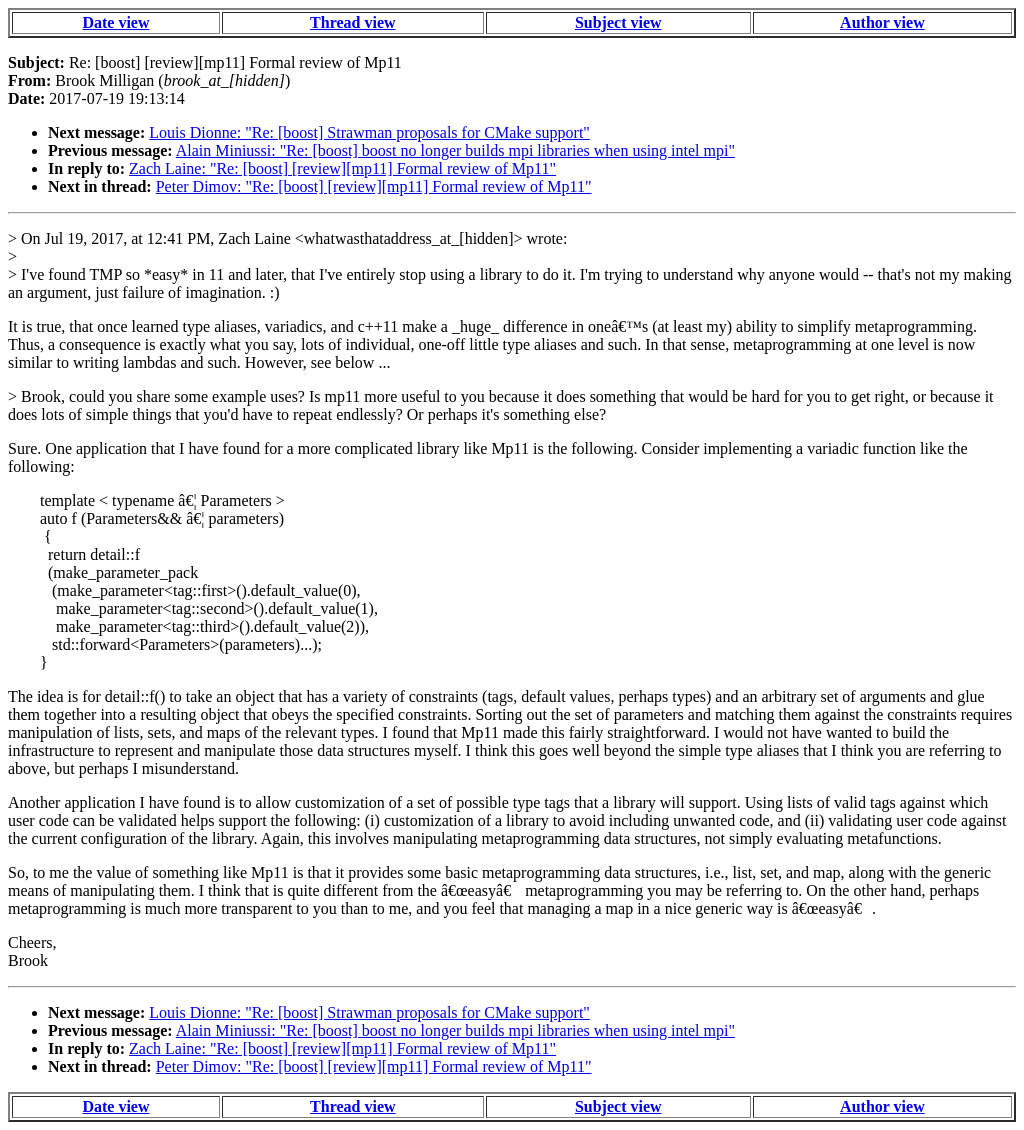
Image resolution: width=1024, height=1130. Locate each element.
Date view (115, 22)
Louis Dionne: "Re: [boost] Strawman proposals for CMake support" (369, 132)
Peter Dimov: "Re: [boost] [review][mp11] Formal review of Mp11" (374, 186)
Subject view (618, 22)
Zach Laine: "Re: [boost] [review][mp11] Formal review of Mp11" (342, 168)
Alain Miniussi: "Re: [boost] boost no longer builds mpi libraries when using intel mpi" (455, 150)
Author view (882, 22)
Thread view (352, 22)
